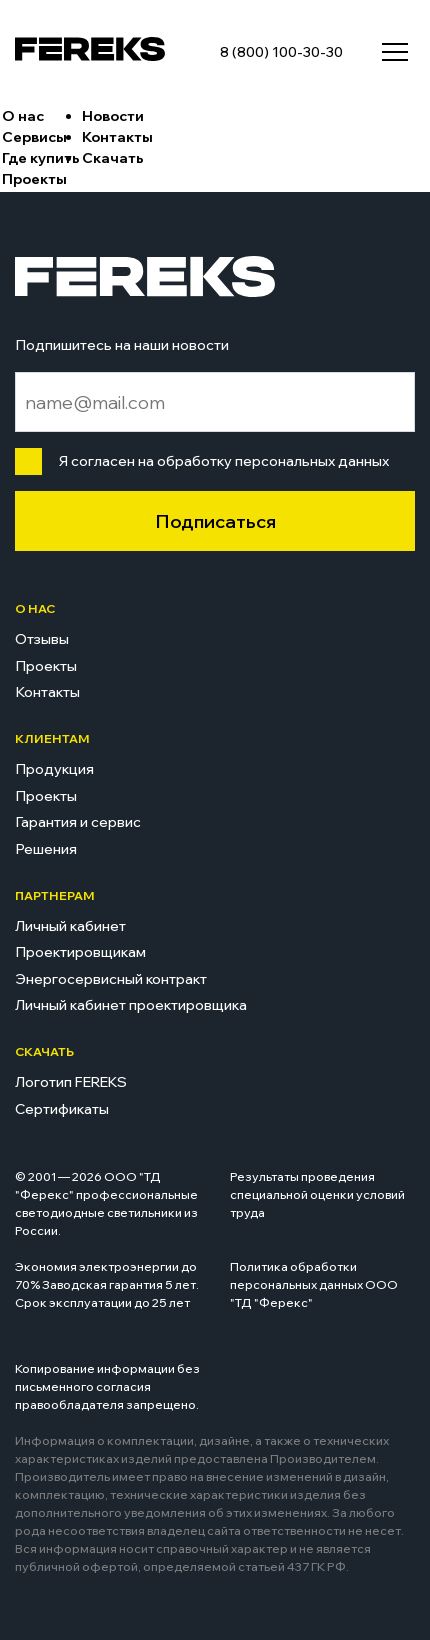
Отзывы (42, 639)
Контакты (117, 137)
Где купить (41, 158)
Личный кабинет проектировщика (131, 1005)
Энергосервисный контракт (111, 979)
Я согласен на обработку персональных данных (219, 461)
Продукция (54, 769)
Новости (113, 116)
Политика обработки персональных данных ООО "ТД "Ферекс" (314, 1284)
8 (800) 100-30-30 (281, 52)
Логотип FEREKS (71, 1082)
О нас (23, 116)
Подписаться (215, 521)
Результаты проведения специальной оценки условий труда (317, 1194)
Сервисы (34, 137)
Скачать (113, 158)
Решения (46, 849)
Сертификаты (62, 1109)
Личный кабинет (70, 926)
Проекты (34, 179)
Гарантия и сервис (78, 822)
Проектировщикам (80, 952)
